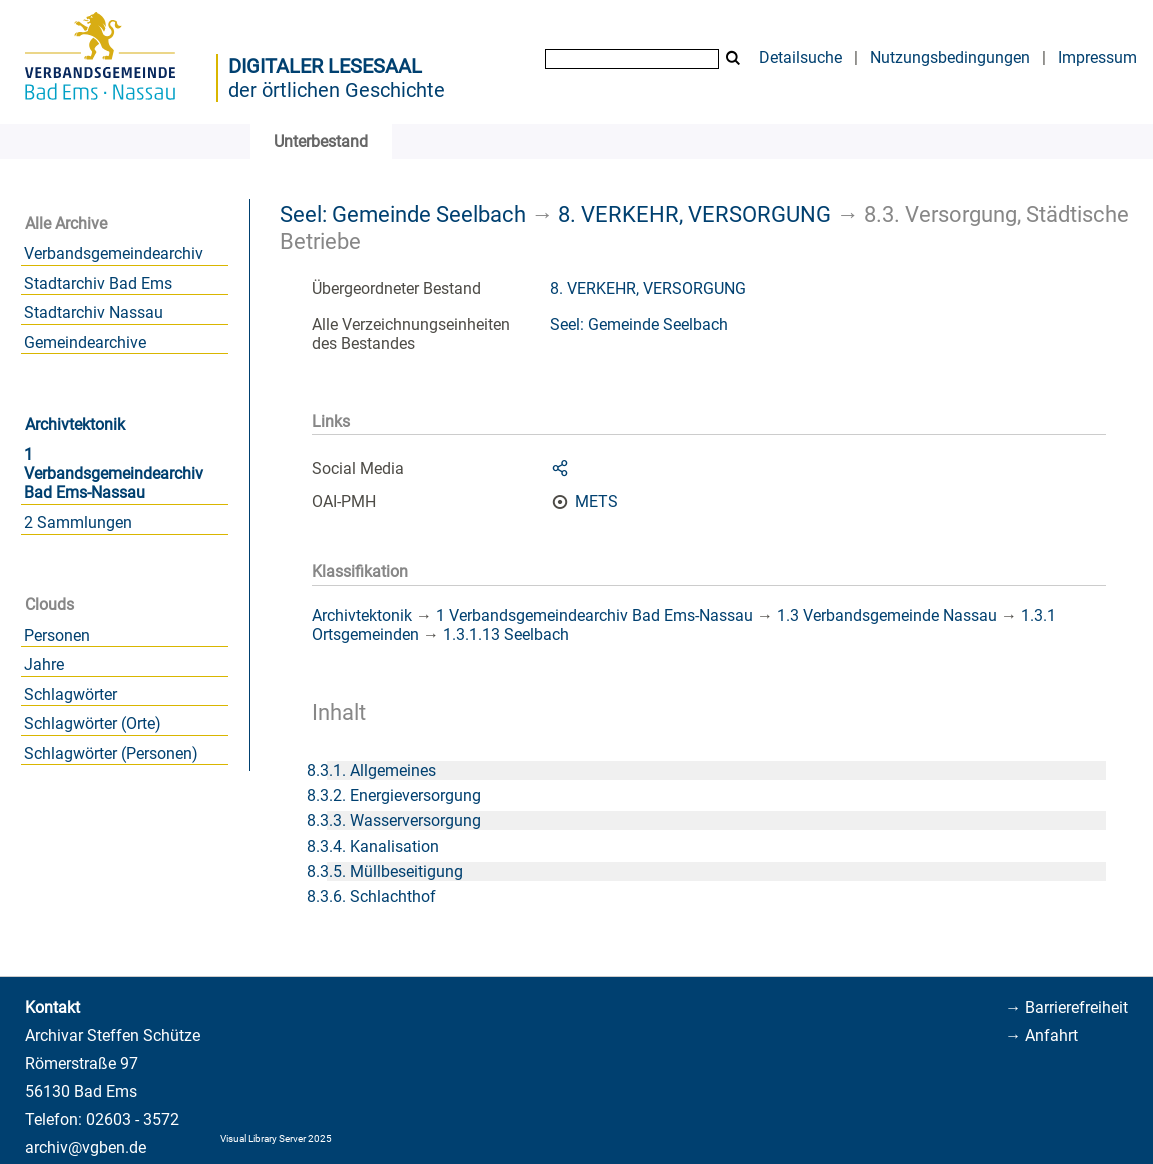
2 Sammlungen (78, 522)
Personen (57, 635)
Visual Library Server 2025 (276, 1138)
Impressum (1097, 57)
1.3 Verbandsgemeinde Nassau (887, 615)
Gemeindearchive (85, 342)
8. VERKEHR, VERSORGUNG (694, 214)
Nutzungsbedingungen (950, 57)
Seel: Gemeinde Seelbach (403, 214)
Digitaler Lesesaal (325, 66)
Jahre (44, 664)
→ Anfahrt (1041, 1035)
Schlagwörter (70, 694)
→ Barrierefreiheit (1066, 1007)
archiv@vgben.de (85, 1147)
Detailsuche (800, 57)
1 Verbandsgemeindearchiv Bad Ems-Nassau (113, 473)
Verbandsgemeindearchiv (113, 253)
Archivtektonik (75, 424)
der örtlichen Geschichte (336, 90)
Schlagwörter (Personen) (111, 753)
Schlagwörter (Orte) (92, 723)
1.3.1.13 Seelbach (506, 634)
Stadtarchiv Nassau (93, 312)
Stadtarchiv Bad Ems (98, 283)
